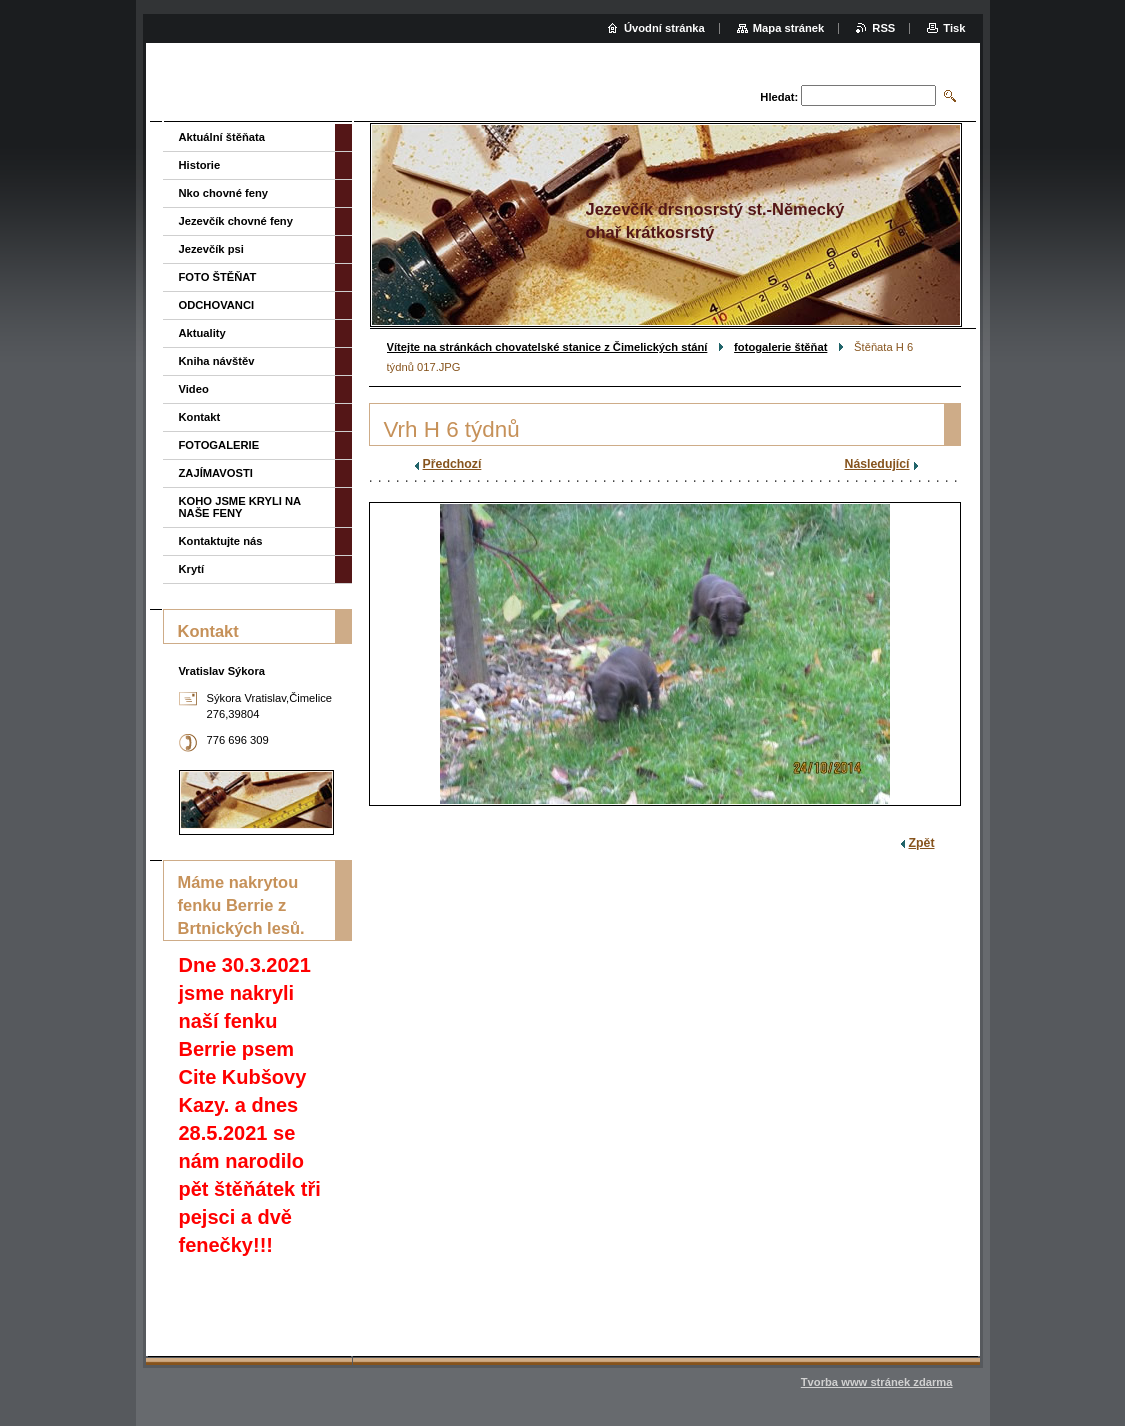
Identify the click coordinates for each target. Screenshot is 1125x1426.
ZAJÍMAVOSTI (216, 473)
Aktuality (202, 333)
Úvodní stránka (664, 28)
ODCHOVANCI (217, 305)
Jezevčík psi (211, 249)
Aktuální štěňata (222, 137)
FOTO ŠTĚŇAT (218, 277)
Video (194, 389)
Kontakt (200, 417)
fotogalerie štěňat (780, 347)
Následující (877, 464)
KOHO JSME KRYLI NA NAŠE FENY (240, 507)
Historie (200, 165)
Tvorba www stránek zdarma (877, 1382)
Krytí (192, 569)
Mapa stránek (789, 28)
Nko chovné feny (224, 193)
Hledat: (779, 97)
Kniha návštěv (217, 361)
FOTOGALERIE (219, 445)
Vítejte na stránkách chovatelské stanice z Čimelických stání (547, 347)
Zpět (922, 843)
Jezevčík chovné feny (236, 221)
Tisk (954, 28)
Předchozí (452, 464)
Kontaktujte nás (221, 541)
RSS (883, 28)
